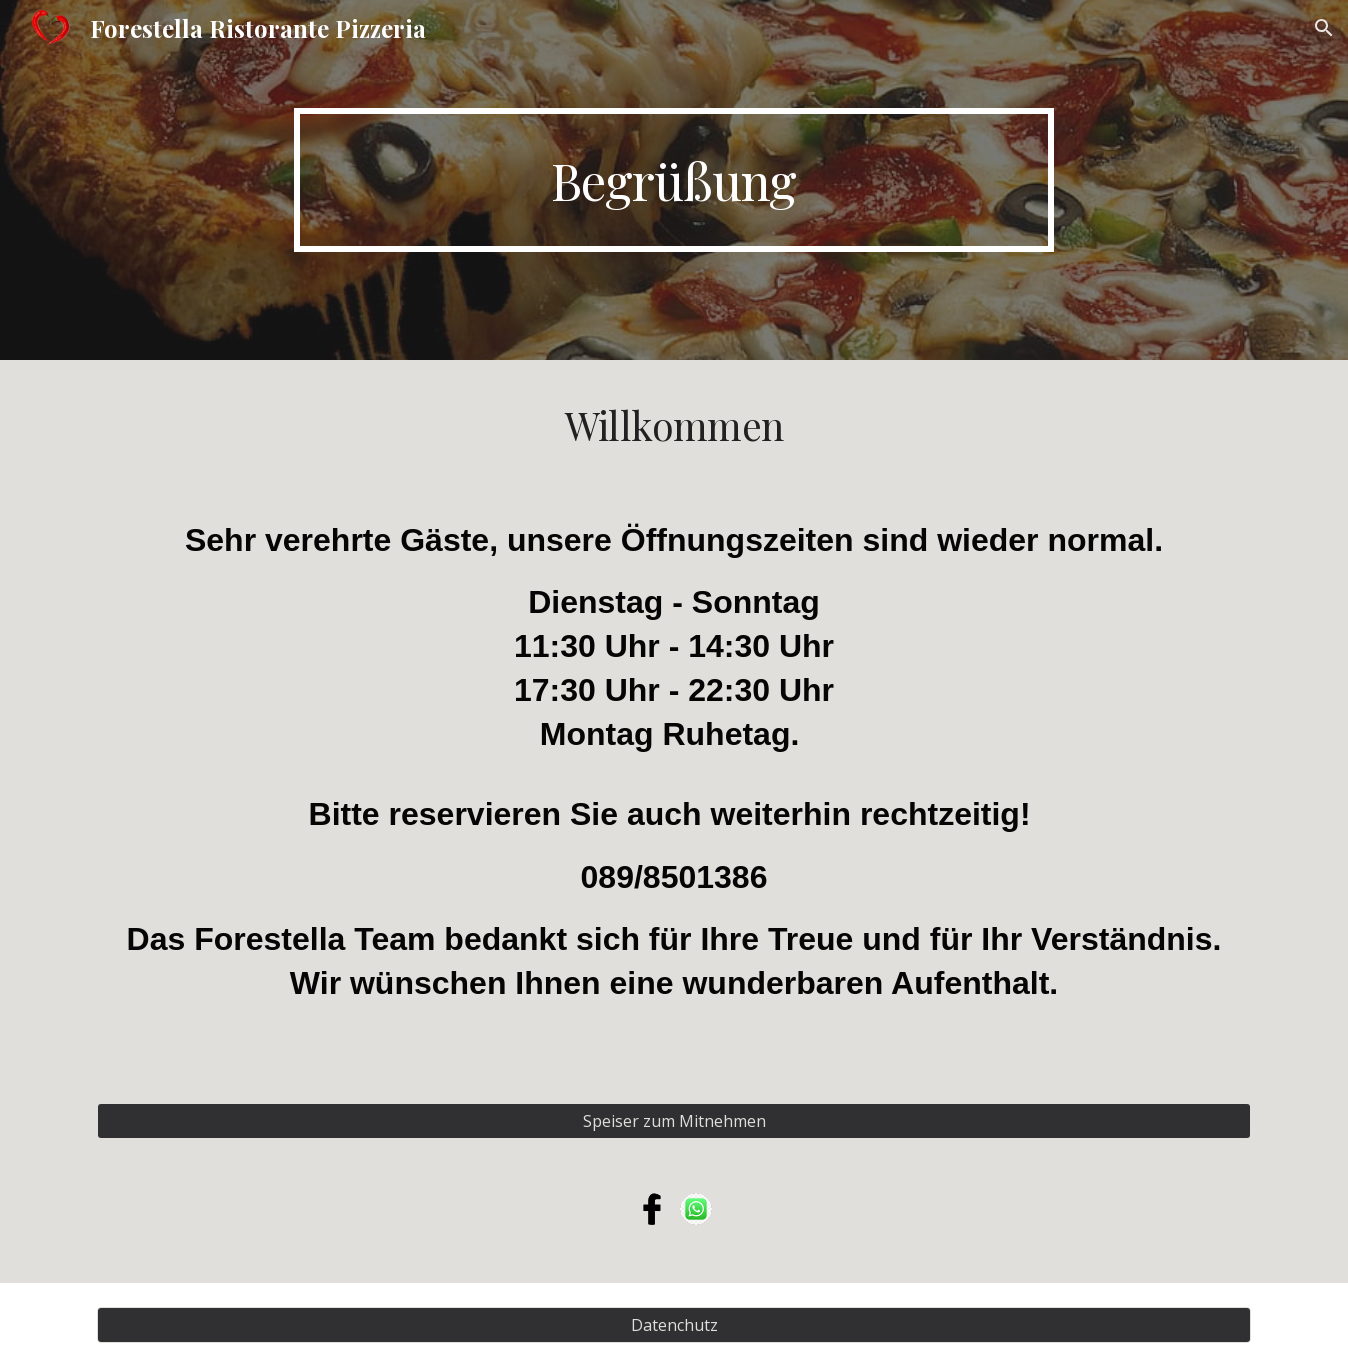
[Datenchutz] (674, 1325)
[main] (674, 180)
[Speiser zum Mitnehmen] (674, 1121)
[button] (1324, 28)
